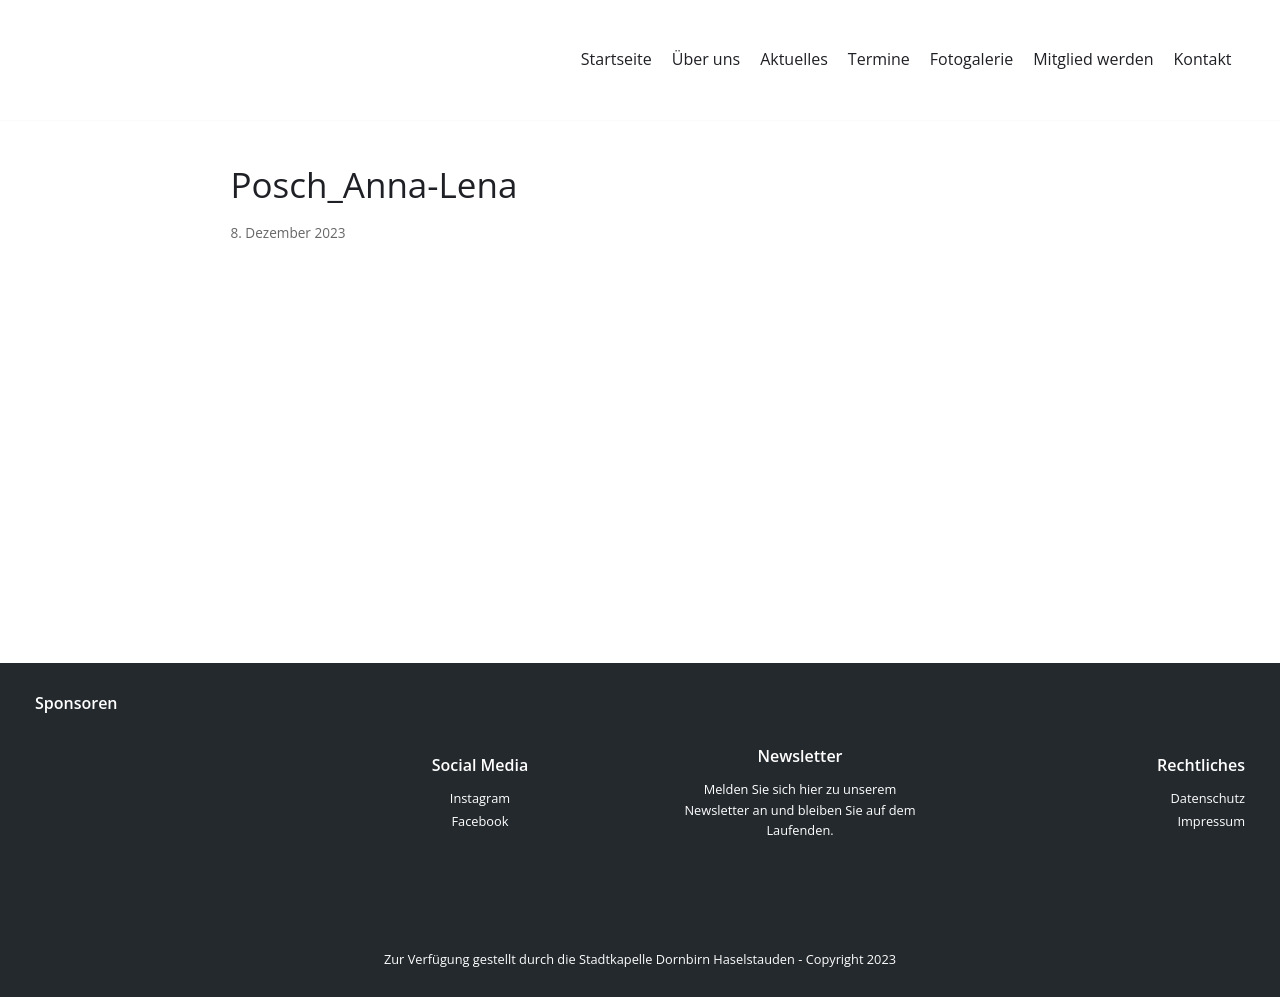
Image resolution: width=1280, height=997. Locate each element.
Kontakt (1203, 59)
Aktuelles (794, 59)
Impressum (1211, 821)
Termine (879, 59)
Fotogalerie (971, 59)
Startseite (616, 59)
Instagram (480, 798)
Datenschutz (1208, 798)
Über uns (706, 59)
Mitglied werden (1093, 59)
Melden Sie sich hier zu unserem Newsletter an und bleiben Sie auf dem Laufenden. (799, 809)
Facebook (480, 821)
